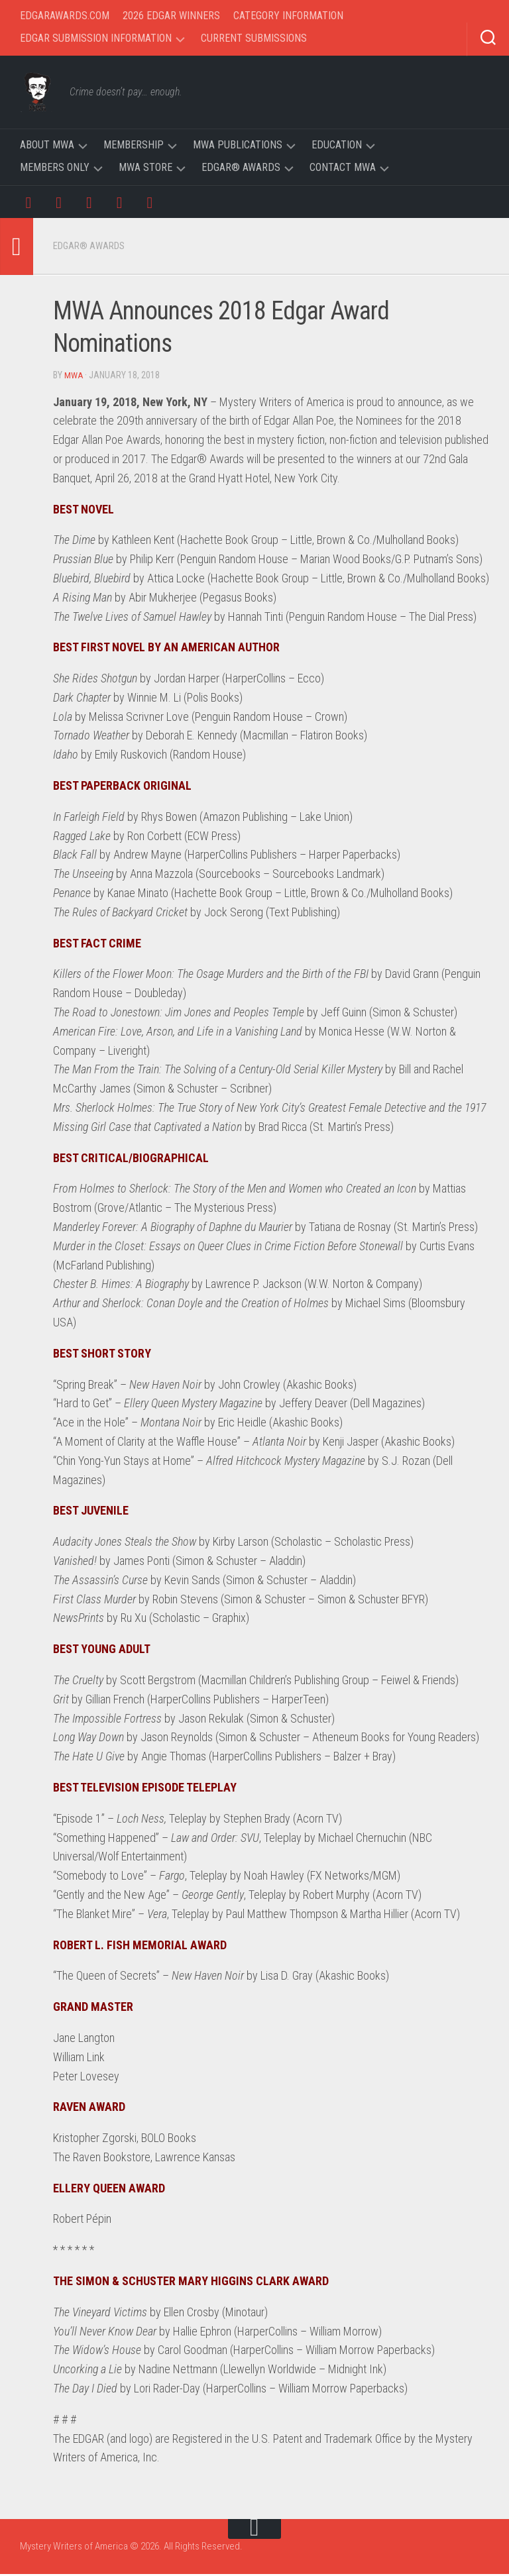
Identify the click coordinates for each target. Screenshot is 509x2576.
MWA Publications (237, 144)
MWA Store (145, 167)
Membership (133, 144)
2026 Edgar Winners (171, 15)
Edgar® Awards (240, 167)
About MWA (47, 144)
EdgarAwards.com (64, 15)
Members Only (54, 167)
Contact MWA (343, 167)
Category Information (288, 15)
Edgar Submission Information (96, 38)
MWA (74, 377)
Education (336, 144)
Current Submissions (254, 38)
